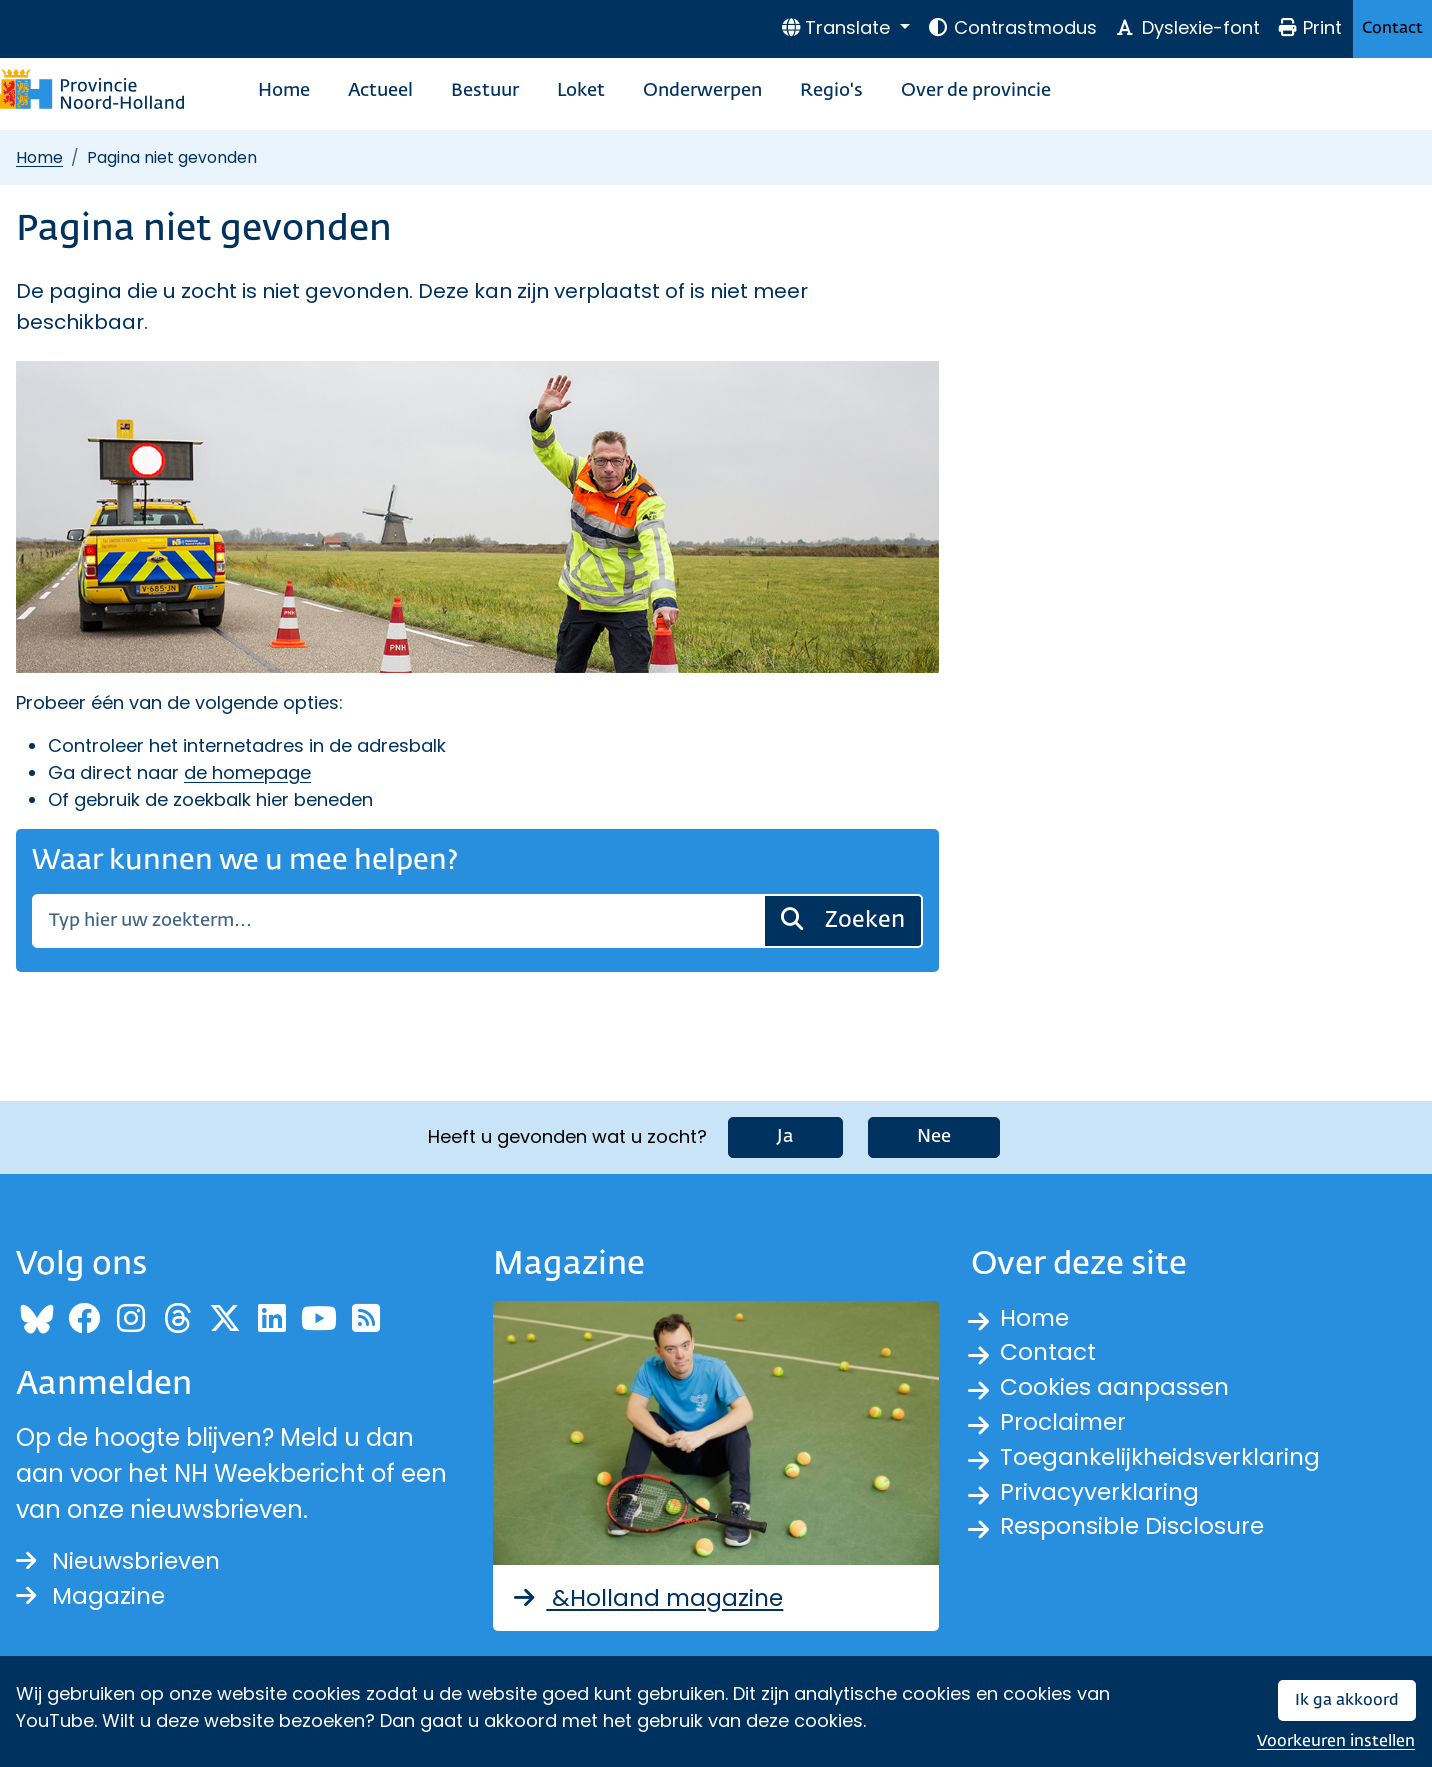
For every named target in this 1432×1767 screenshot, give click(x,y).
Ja (785, 1136)
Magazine (92, 1596)
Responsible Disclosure (1135, 1532)
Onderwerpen (702, 91)
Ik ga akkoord (1347, 1700)
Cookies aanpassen (1117, 1388)
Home (284, 91)
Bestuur (485, 91)
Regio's (831, 91)
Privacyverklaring (1102, 1496)
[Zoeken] (398, 921)
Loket (581, 91)
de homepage (247, 772)
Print (1310, 27)
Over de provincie (976, 91)
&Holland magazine (649, 1596)
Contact (1392, 28)
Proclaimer (1065, 1424)
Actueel (380, 91)
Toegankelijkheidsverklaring (1165, 1460)
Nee (934, 1136)
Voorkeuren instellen (1336, 1741)
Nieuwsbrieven (121, 1560)
